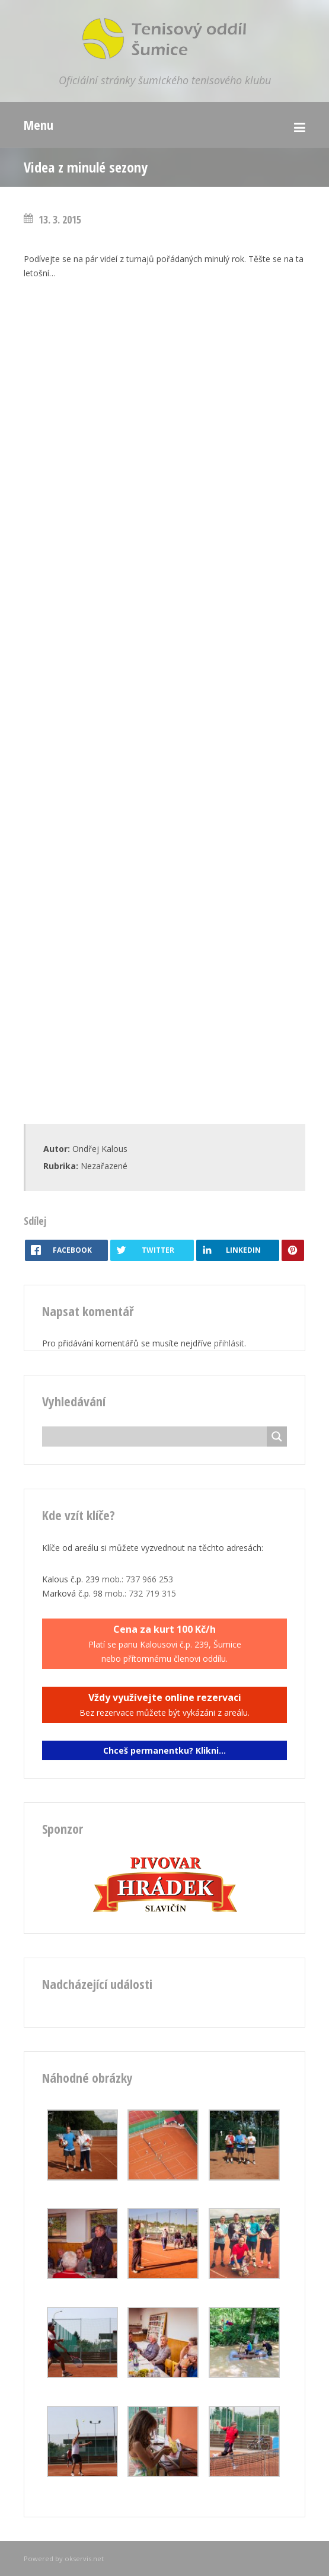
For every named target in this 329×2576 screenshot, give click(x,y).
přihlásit (229, 1343)
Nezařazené (104, 1166)
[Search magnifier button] (277, 1436)
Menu (38, 124)
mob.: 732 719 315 (140, 1593)
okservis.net (84, 2558)
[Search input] (157, 1436)
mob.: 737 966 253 (137, 1579)
